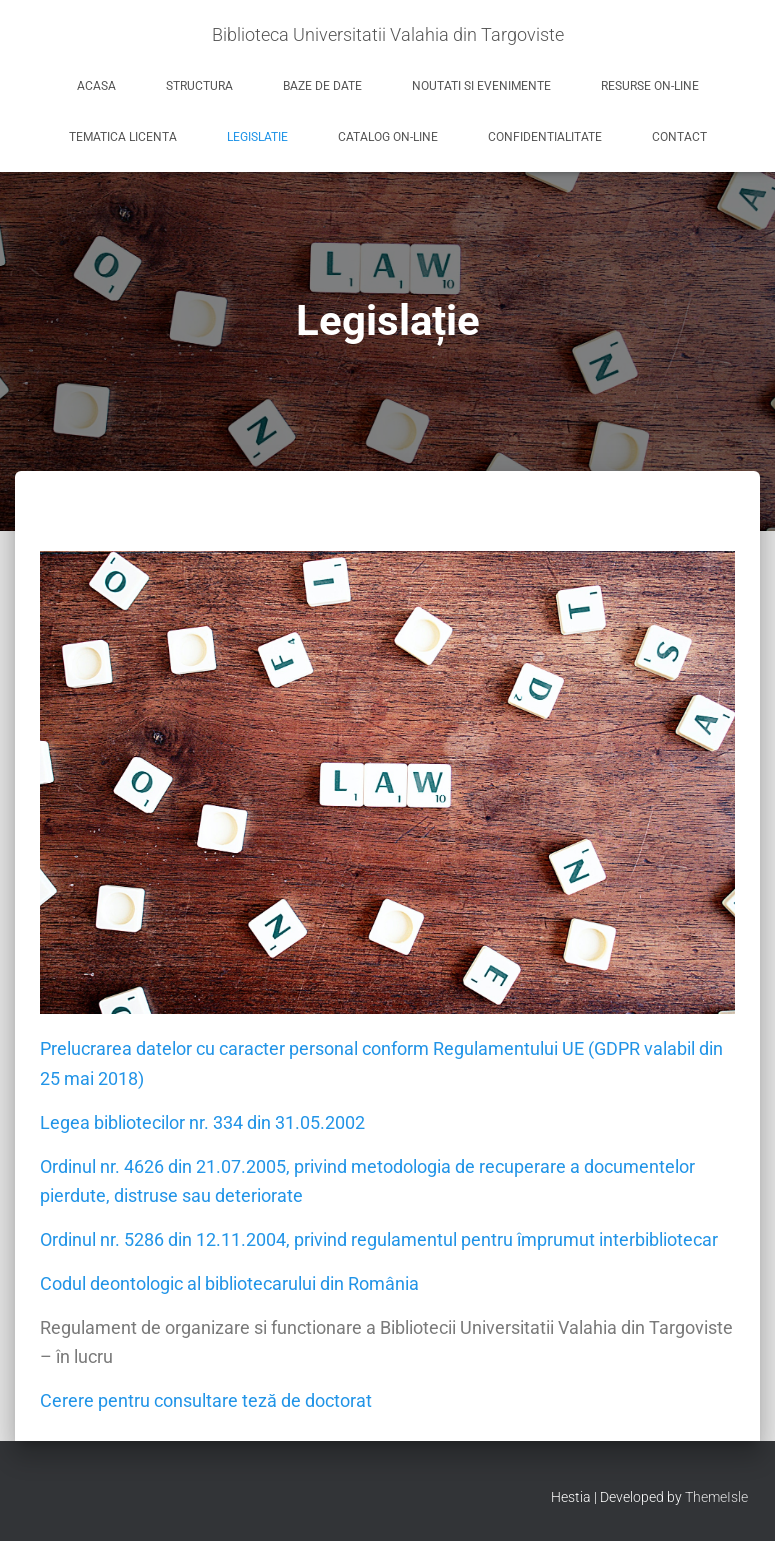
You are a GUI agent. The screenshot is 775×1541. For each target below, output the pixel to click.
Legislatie (257, 137)
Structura (199, 86)
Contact (679, 137)
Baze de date (322, 86)
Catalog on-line (388, 137)
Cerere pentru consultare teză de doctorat (206, 1400)
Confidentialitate (545, 137)
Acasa (96, 86)
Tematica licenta (123, 137)
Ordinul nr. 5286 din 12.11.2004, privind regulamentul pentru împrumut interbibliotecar (379, 1239)
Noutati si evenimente (481, 86)
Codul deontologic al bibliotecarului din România (229, 1283)
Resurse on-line (650, 86)
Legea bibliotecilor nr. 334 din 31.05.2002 (202, 1122)
